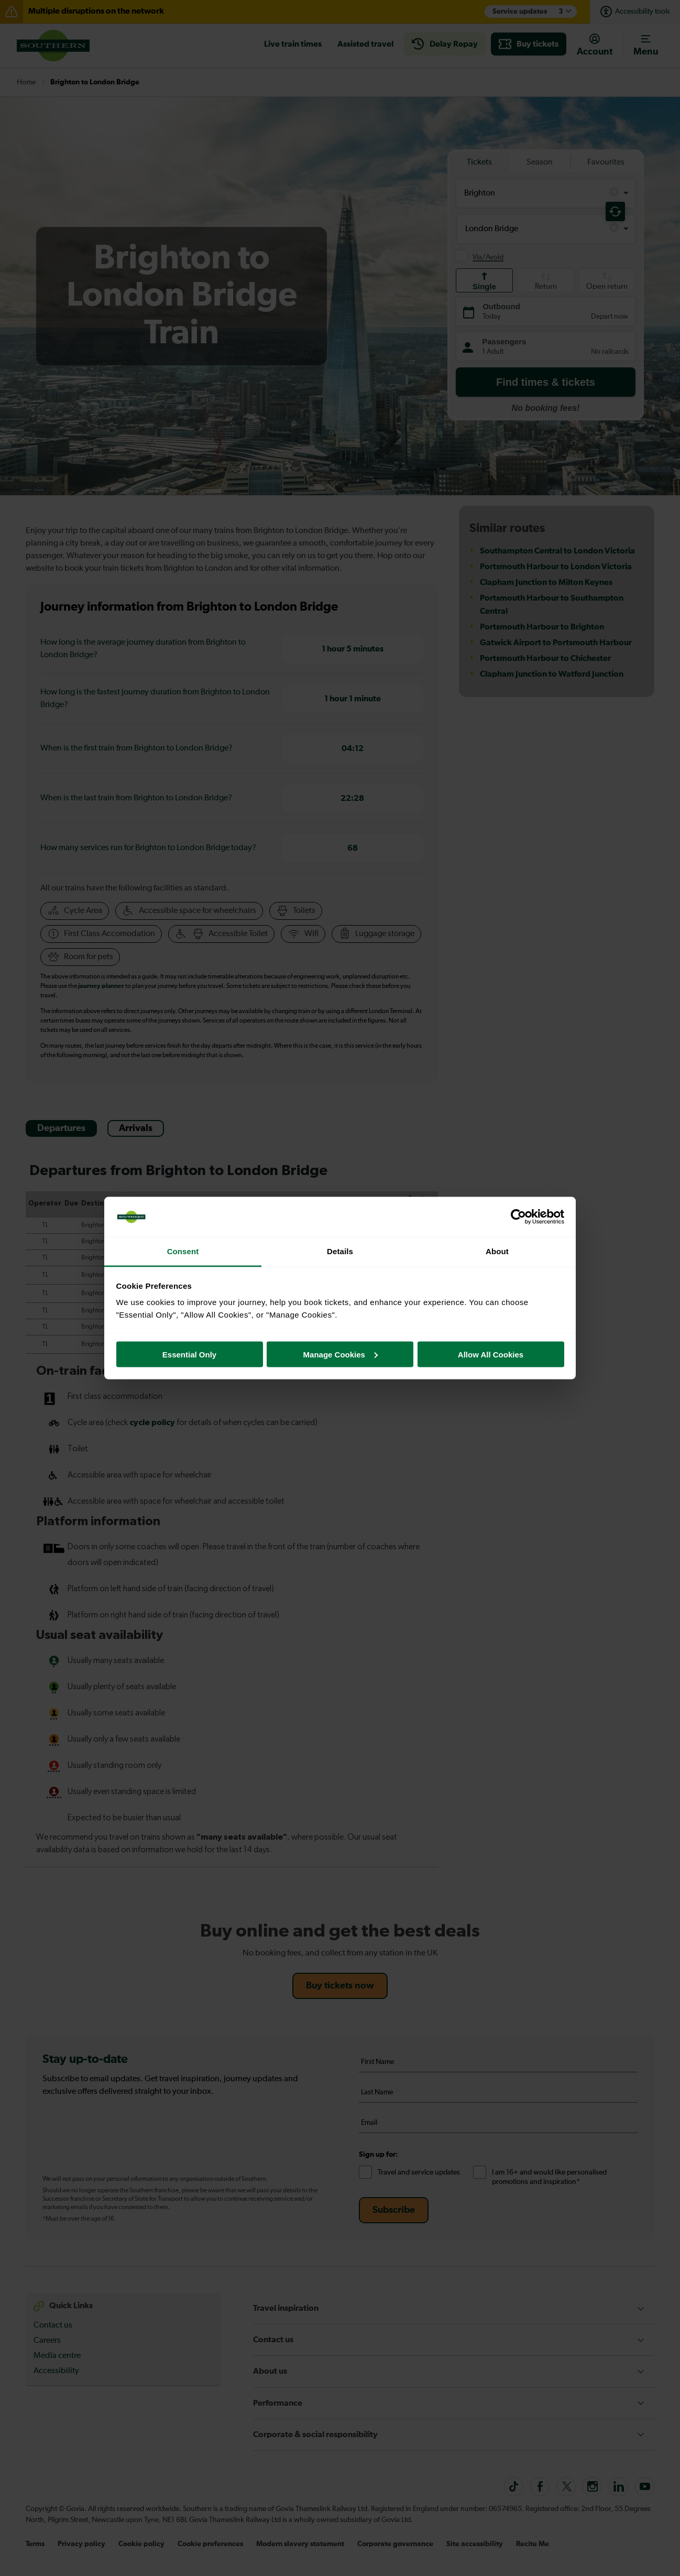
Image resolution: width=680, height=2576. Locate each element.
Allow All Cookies (490, 1354)
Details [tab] (340, 1251)
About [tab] (497, 1251)
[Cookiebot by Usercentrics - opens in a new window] (518, 1217)
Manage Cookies (340, 1354)
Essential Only (189, 1354)
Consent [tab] (183, 1251)
